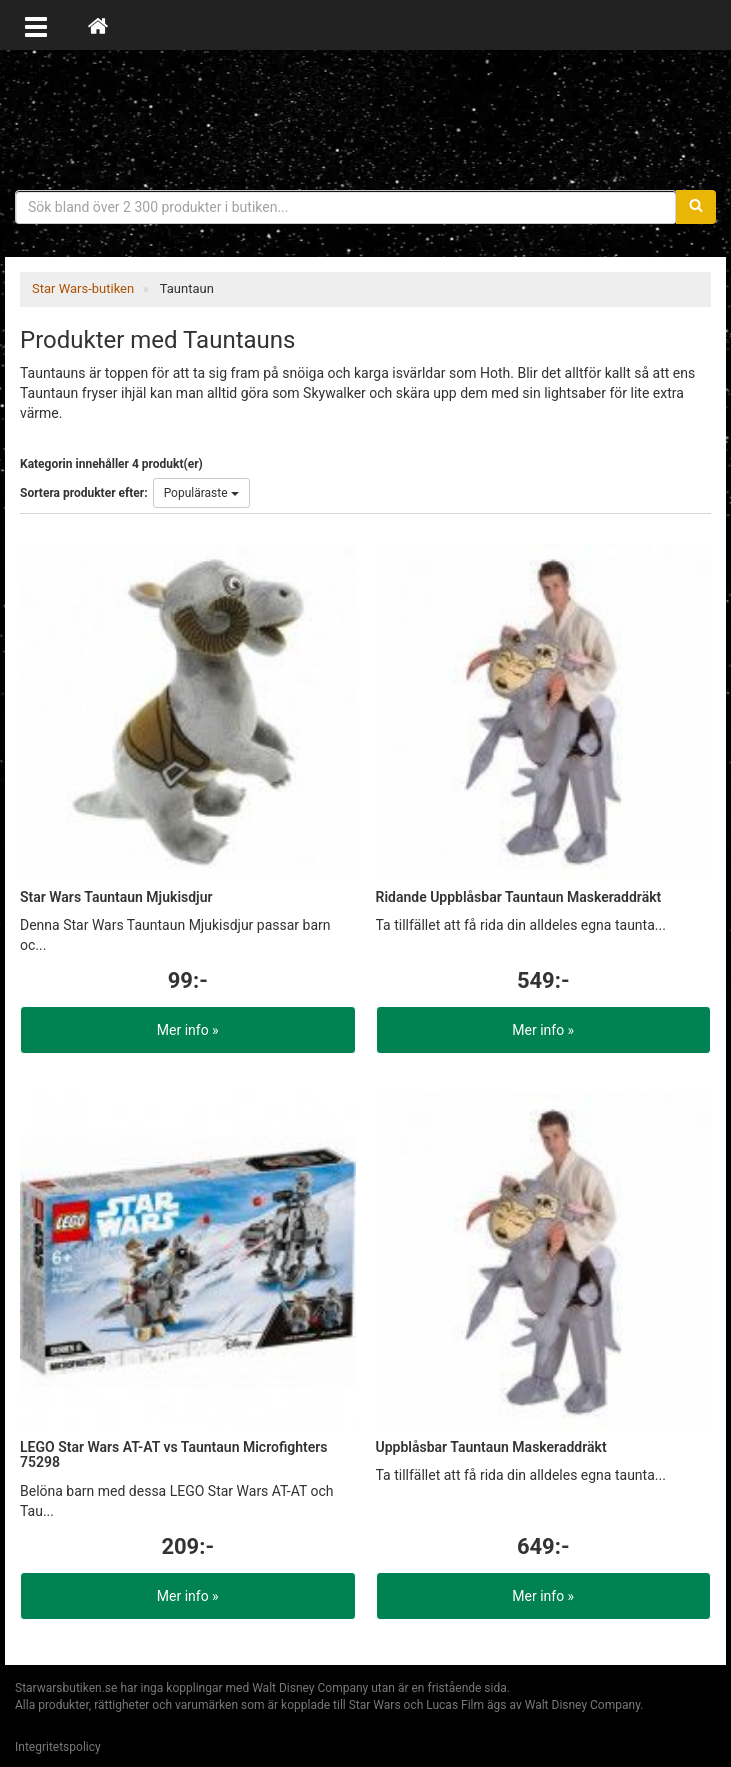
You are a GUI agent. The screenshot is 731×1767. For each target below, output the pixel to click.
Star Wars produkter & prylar (366, 120)
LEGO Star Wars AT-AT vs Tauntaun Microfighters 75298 (174, 1454)
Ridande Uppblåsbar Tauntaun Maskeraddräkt (519, 897)
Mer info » (188, 1030)
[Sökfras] (346, 207)
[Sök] (696, 207)
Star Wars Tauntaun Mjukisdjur (116, 897)
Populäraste (201, 493)
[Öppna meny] (36, 25)
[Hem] (98, 25)
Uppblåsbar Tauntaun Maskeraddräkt (491, 1447)
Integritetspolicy (58, 1747)
